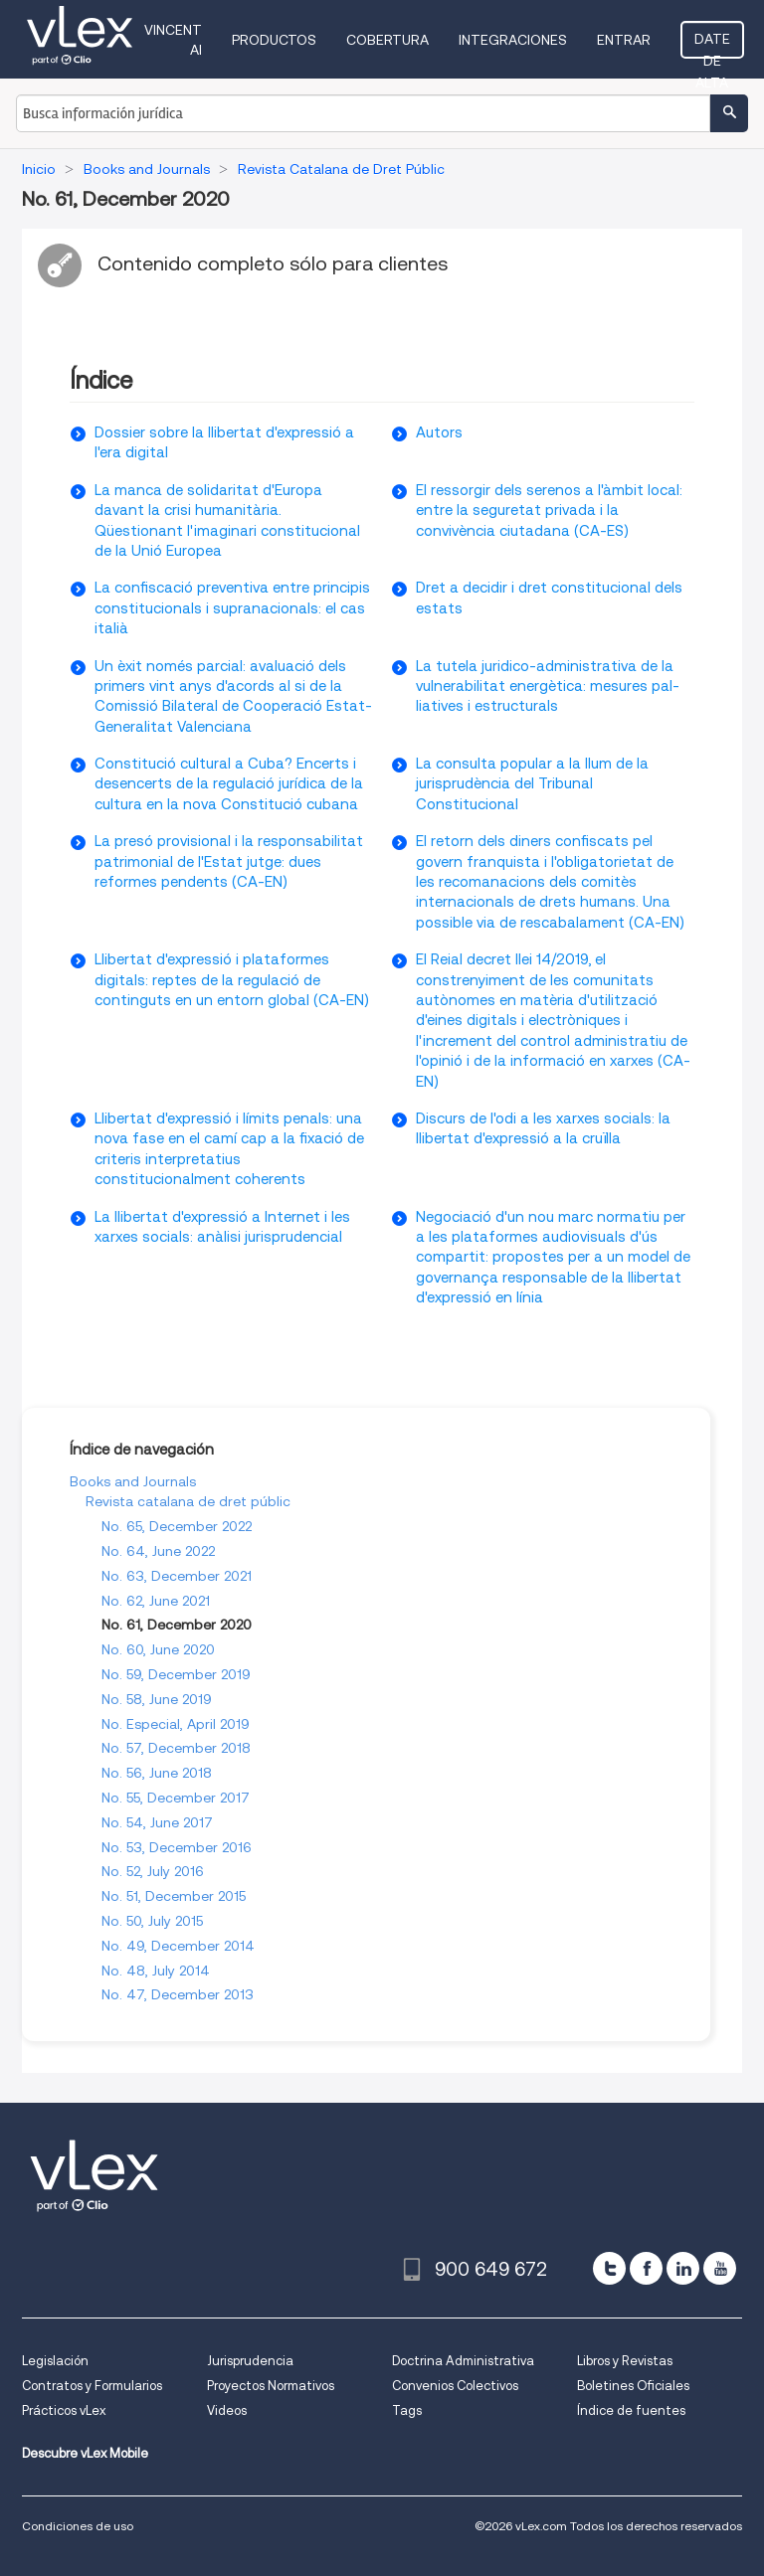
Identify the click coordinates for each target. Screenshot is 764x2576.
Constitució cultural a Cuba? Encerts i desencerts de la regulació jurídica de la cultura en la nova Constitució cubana (229, 784)
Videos (227, 2410)
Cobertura (387, 40)
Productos (274, 40)
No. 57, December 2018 (176, 1748)
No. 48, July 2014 (155, 1970)
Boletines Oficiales (633, 2385)
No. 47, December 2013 (177, 1994)
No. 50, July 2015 (152, 1921)
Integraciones (513, 40)
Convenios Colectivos (455, 2385)
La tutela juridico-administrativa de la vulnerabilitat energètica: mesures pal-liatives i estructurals (547, 686)
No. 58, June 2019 (156, 1699)
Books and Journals (133, 1481)
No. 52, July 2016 (152, 1871)
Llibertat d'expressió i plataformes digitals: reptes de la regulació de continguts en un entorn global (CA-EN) (232, 979)
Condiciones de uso (77, 2525)
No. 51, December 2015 (173, 1896)
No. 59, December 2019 (176, 1674)
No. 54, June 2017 (157, 1822)
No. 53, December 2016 (176, 1847)
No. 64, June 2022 (158, 1551)
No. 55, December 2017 (175, 1797)
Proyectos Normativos (270, 2385)
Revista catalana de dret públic (188, 1501)
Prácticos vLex (63, 2410)
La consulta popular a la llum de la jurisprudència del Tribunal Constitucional (532, 784)
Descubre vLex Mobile (85, 2453)
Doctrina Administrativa (463, 2360)
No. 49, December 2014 (178, 1946)
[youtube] (719, 2268)
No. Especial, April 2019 (175, 1724)
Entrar (624, 40)
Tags (407, 2410)
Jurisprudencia (250, 2360)
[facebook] (646, 2268)
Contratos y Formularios (92, 2385)
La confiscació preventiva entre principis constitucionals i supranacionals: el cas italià (232, 608)
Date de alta (712, 45)
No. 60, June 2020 (158, 1649)
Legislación (55, 2360)
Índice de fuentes (631, 2410)
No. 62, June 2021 (155, 1601)
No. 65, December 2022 (176, 1526)
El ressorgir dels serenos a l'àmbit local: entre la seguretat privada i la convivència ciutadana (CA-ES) (549, 510)
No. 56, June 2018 (156, 1773)
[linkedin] (683, 2268)
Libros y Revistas (624, 2360)
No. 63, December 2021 (176, 1576)
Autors (439, 432)
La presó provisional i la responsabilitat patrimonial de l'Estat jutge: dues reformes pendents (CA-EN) (229, 861)
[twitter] (609, 2268)
